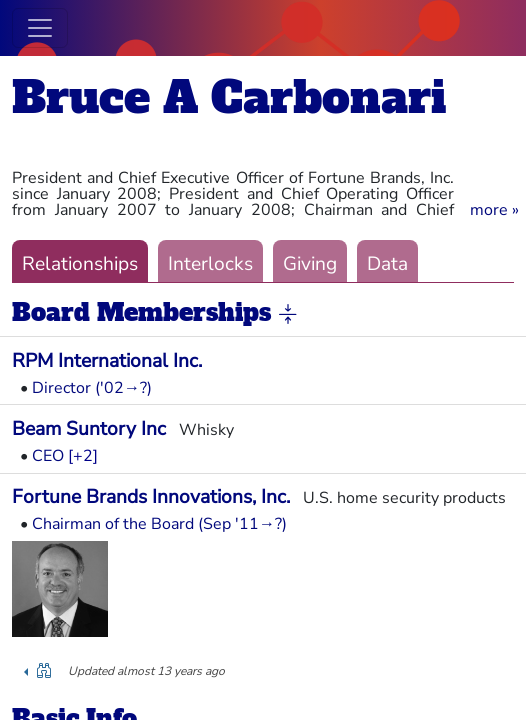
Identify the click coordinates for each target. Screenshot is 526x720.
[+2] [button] (83, 456)
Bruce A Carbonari (229, 97)
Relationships (80, 264)
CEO (48, 456)
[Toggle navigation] (40, 28)
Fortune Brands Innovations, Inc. (151, 497)
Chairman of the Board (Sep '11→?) (159, 524)
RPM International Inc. (107, 361)
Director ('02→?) (92, 388)
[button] (494, 210)
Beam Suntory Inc (89, 429)
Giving (310, 264)
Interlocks (210, 264)
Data (387, 264)
